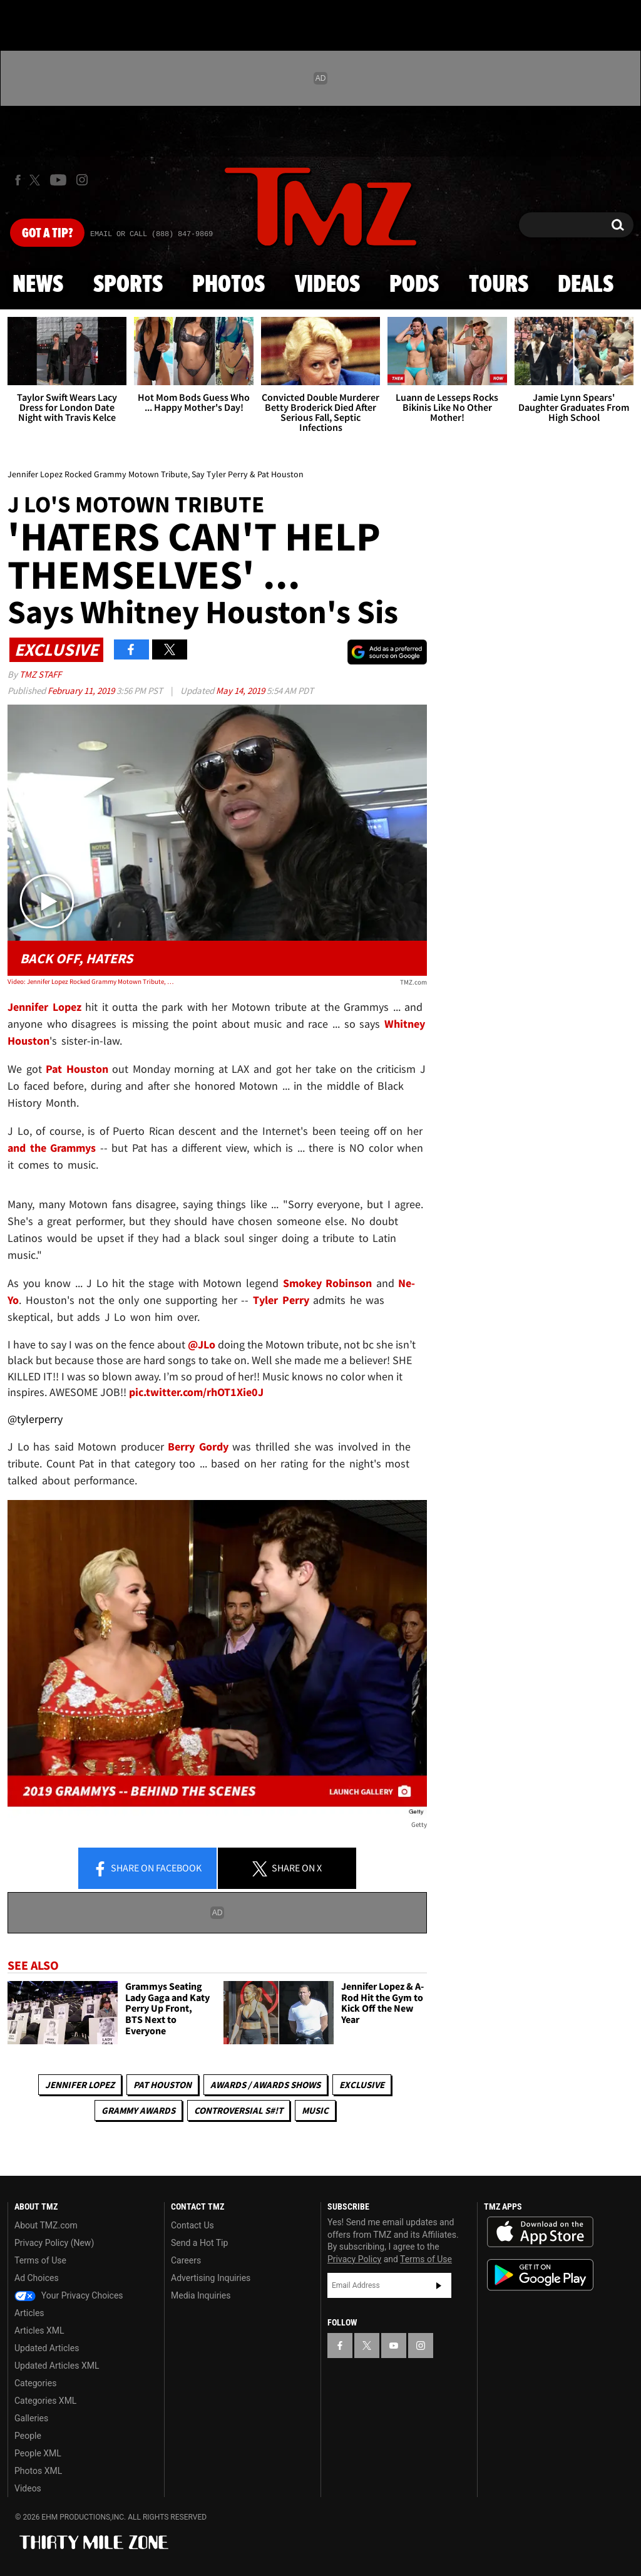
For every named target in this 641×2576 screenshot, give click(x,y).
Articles (29, 2313)
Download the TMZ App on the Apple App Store (540, 2232)
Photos (228, 285)
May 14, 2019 (241, 690)
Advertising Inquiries (210, 2278)
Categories (35, 2383)
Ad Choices (36, 2278)
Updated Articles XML (56, 2366)
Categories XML (45, 2401)
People (27, 2436)
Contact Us (192, 2225)
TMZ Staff (40, 674)
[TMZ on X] (36, 180)
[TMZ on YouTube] (393, 2345)
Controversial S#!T (238, 2110)
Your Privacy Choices (68, 2295)
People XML (37, 2453)
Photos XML (38, 2471)
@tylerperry (35, 1419)
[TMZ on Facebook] (18, 180)
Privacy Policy (354, 2259)
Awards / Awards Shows (265, 2085)
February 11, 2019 (82, 690)
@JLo (201, 1344)
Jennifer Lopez (80, 2085)
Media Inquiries (200, 2295)
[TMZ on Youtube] (58, 179)
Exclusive (361, 2085)
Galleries (31, 2418)
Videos (327, 285)
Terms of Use (40, 2260)
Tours (498, 285)
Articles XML (39, 2330)
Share (147, 1868)
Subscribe (438, 2285)
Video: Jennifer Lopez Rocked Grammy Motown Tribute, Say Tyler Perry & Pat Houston (91, 981)
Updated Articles (46, 2348)
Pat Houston (162, 2085)
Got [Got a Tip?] (47, 233)
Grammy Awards (138, 2110)
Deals (585, 285)
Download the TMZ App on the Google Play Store (540, 2275)
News (38, 285)
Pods (414, 285)
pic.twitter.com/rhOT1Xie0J (196, 1392)
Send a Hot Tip (199, 2243)
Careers (186, 2260)
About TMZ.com (46, 2225)
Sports (128, 285)
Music (315, 2110)
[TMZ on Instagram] (82, 180)
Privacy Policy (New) (54, 2243)
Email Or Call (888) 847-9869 (151, 234)
